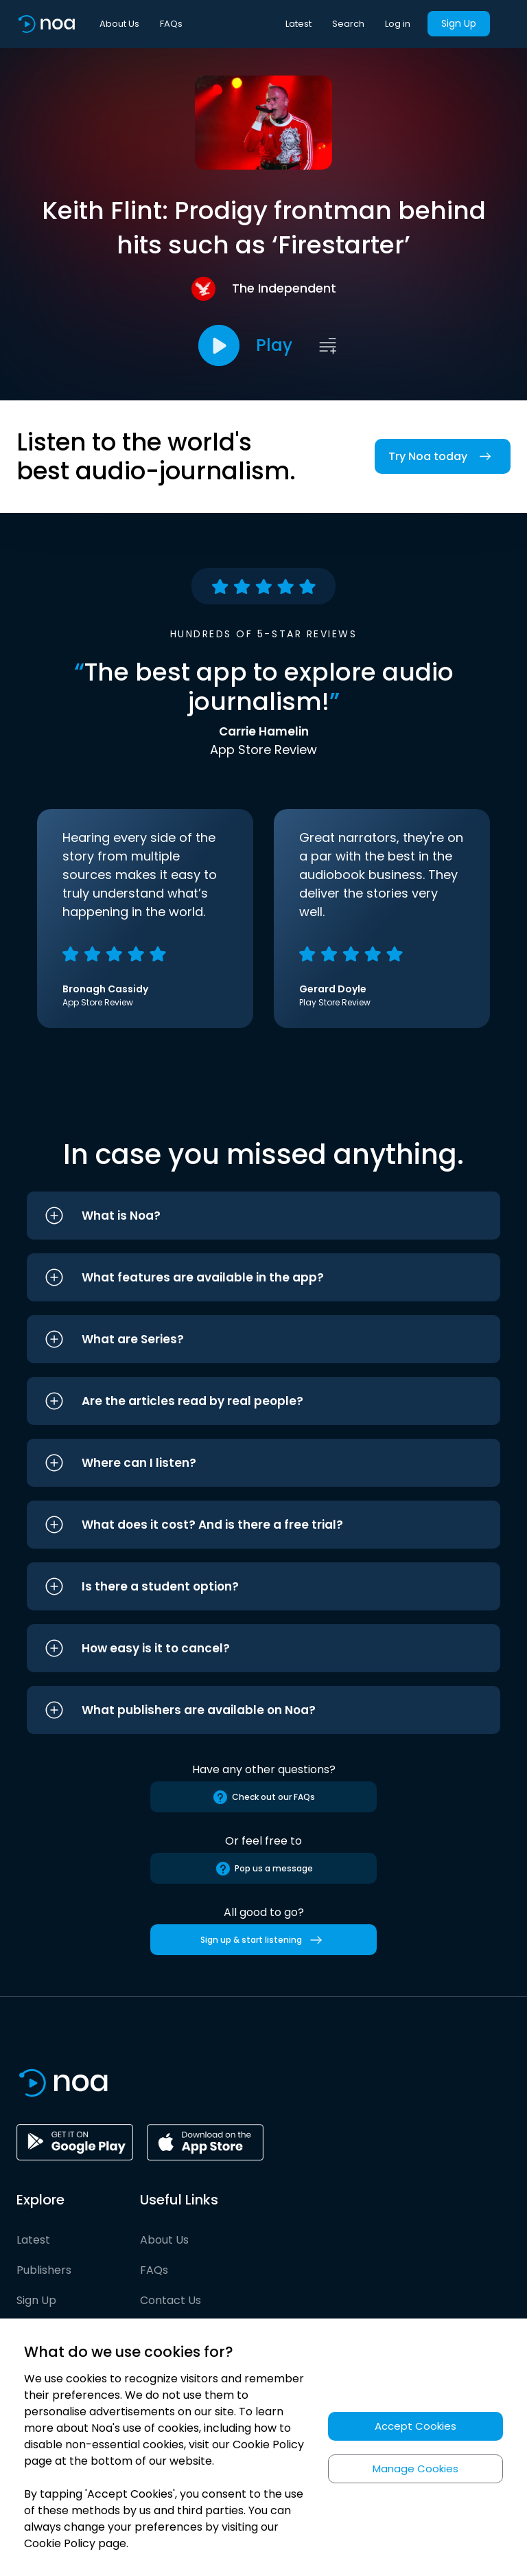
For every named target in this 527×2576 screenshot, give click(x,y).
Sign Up (458, 23)
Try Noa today (442, 456)
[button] (263, 1215)
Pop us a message (264, 1868)
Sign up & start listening (263, 1940)
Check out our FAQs (263, 1797)
